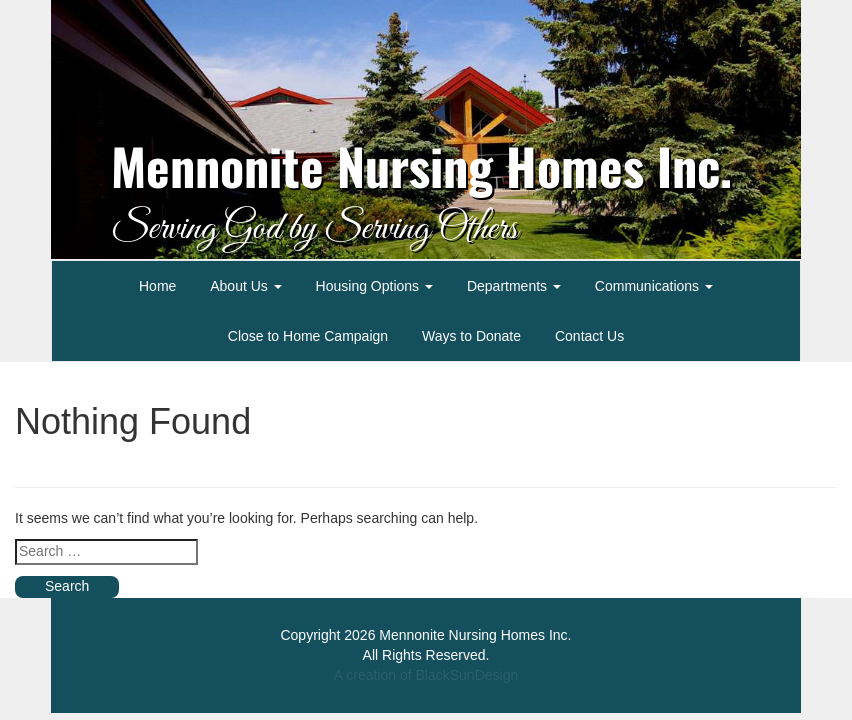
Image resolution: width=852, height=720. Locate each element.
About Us (245, 286)
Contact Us (589, 336)
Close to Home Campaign (308, 336)
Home (157, 286)
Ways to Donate (471, 336)
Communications (654, 286)
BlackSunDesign (466, 675)
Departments (514, 286)
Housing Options (374, 286)
